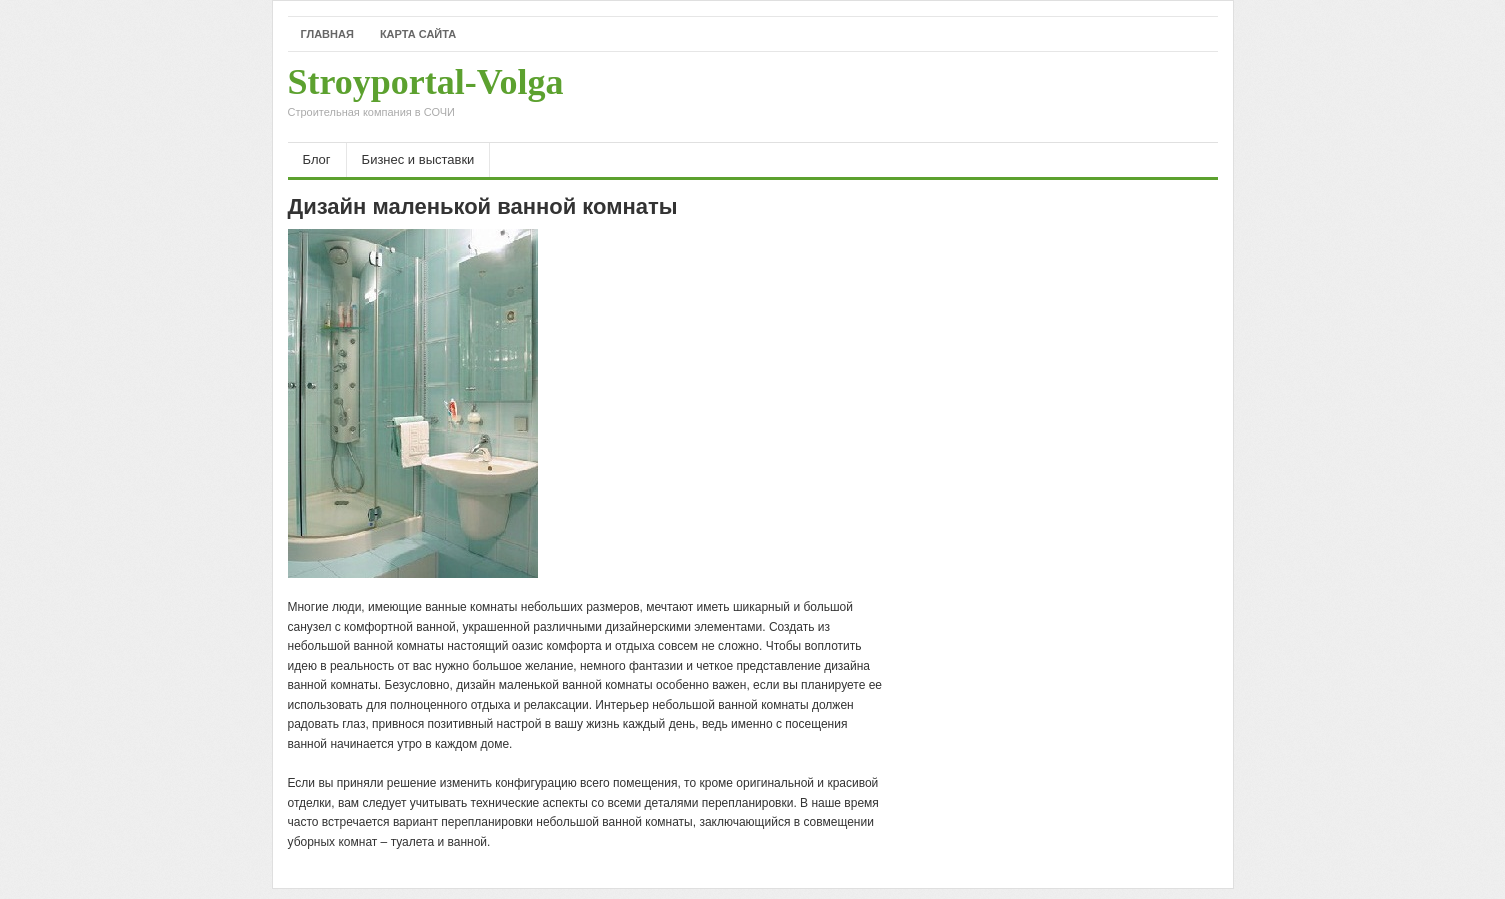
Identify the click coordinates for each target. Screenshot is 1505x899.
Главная (327, 34)
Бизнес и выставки (418, 159)
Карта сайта (418, 34)
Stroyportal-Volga (426, 97)
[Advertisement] (984, 97)
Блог (317, 159)
